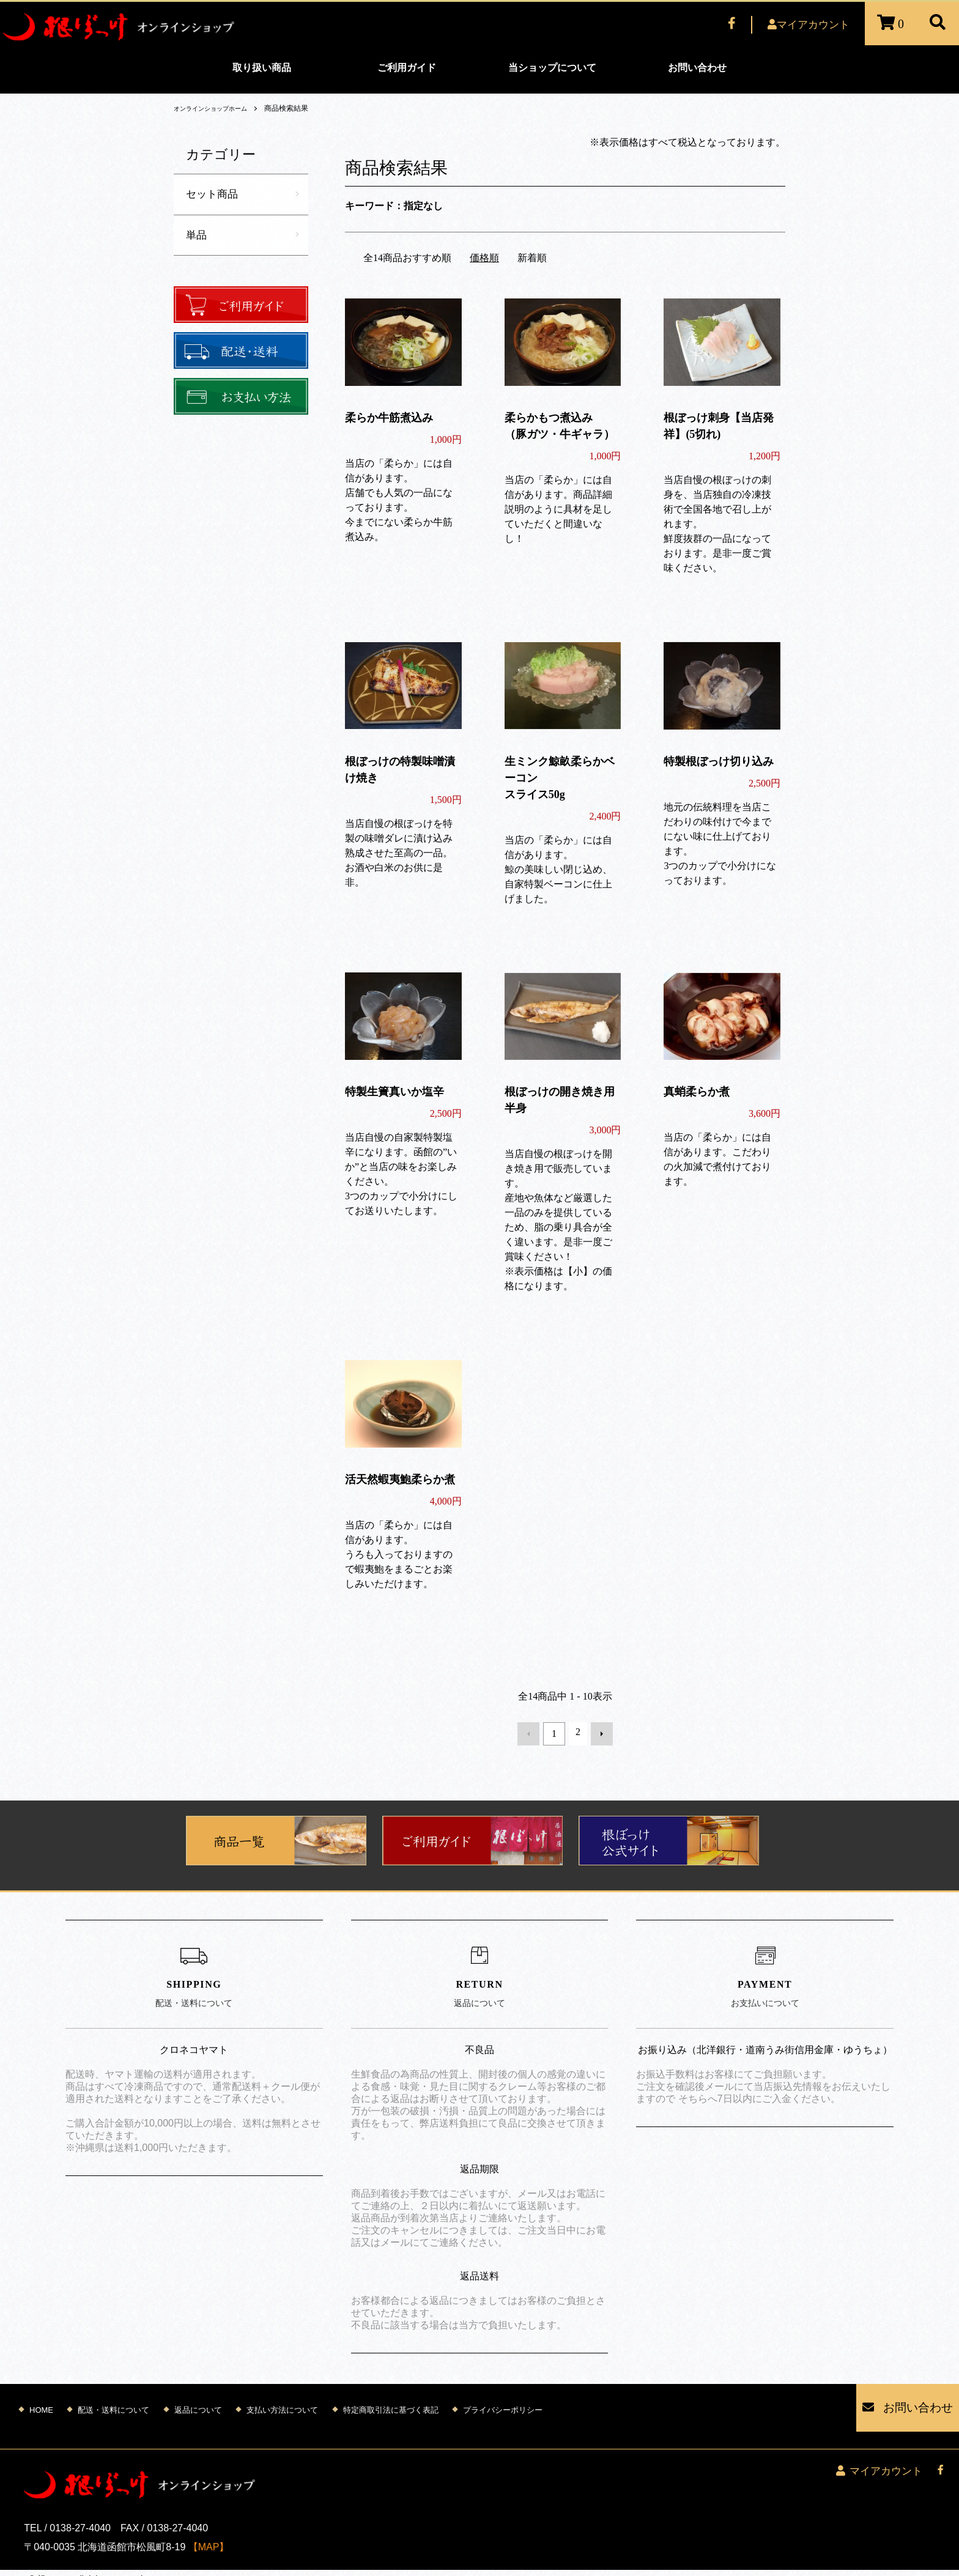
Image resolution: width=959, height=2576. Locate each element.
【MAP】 (208, 2518)
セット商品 (213, 194)
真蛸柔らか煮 (697, 1092)
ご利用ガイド (406, 67)
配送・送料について (113, 2397)
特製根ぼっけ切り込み (719, 761)
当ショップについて (552, 67)
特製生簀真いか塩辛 (394, 1092)
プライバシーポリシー (502, 2397)
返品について (198, 2397)
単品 (197, 236)
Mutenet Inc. (100, 2563)
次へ (598, 1732)
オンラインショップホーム (218, 108)
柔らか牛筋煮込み (389, 418)
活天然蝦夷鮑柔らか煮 (400, 1479)
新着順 (532, 258)
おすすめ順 (426, 258)
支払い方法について (282, 2397)
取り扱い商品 (261, 67)
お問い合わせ (697, 67)
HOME (41, 2397)
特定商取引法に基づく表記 (391, 2397)
